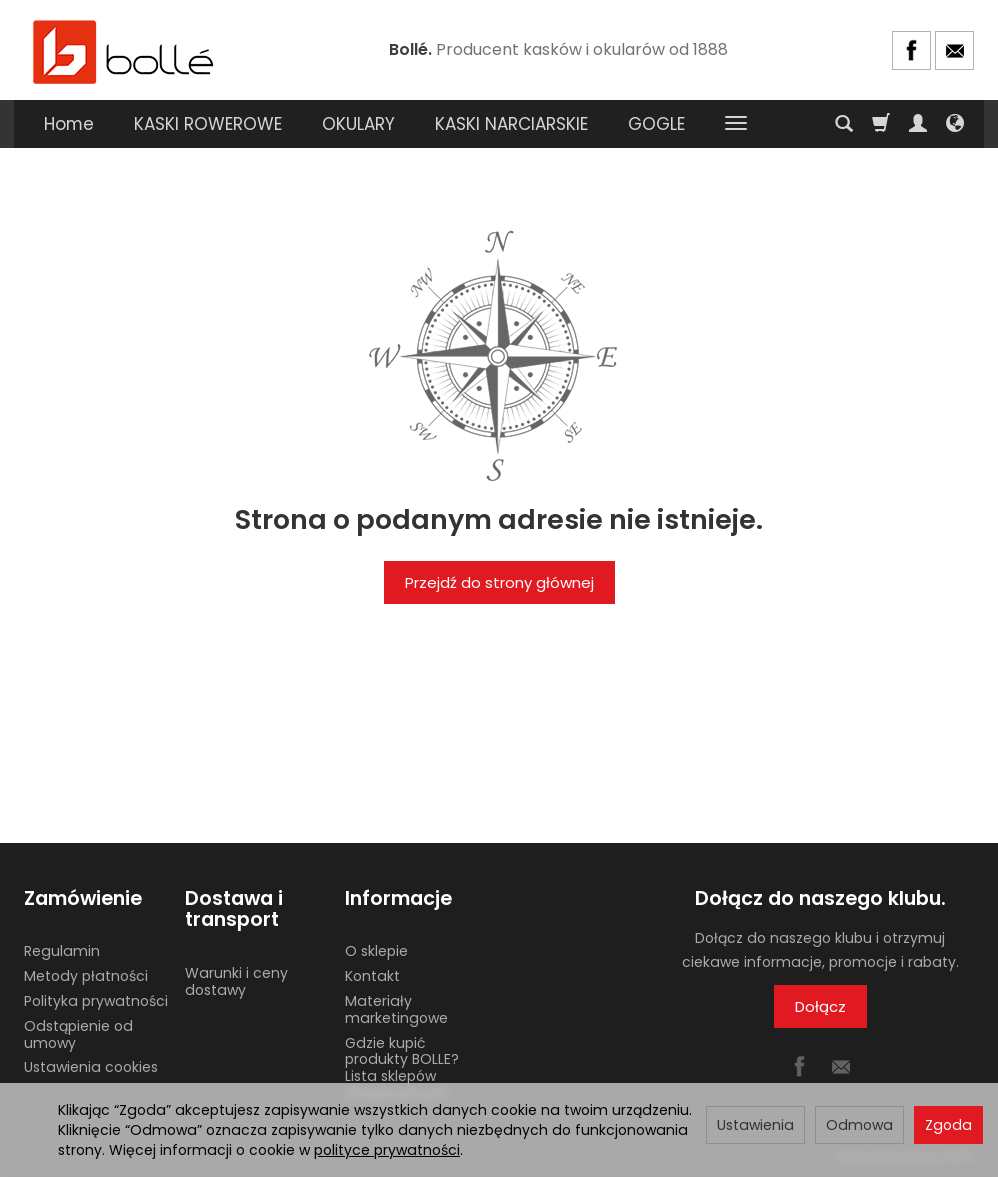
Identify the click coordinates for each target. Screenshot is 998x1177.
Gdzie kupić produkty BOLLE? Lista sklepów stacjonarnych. (402, 1068)
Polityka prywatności (96, 1001)
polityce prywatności (387, 1150)
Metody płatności (86, 976)
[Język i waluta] (955, 124)
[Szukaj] (844, 124)
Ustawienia (755, 1125)
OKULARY (358, 124)
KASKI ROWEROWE (208, 124)
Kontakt (372, 976)
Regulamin (62, 951)
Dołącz (820, 1006)
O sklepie (376, 951)
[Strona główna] (124, 50)
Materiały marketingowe (396, 1009)
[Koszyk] (881, 124)
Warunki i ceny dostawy (236, 981)
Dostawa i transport (234, 909)
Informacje (398, 898)
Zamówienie (83, 898)
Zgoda (948, 1125)
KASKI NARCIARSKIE (511, 124)
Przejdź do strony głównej (499, 582)
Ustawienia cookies (91, 1067)
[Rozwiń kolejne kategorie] (736, 124)
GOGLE (656, 124)
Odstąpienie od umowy (78, 1034)
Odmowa (859, 1125)
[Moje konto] (918, 124)
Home (69, 124)
